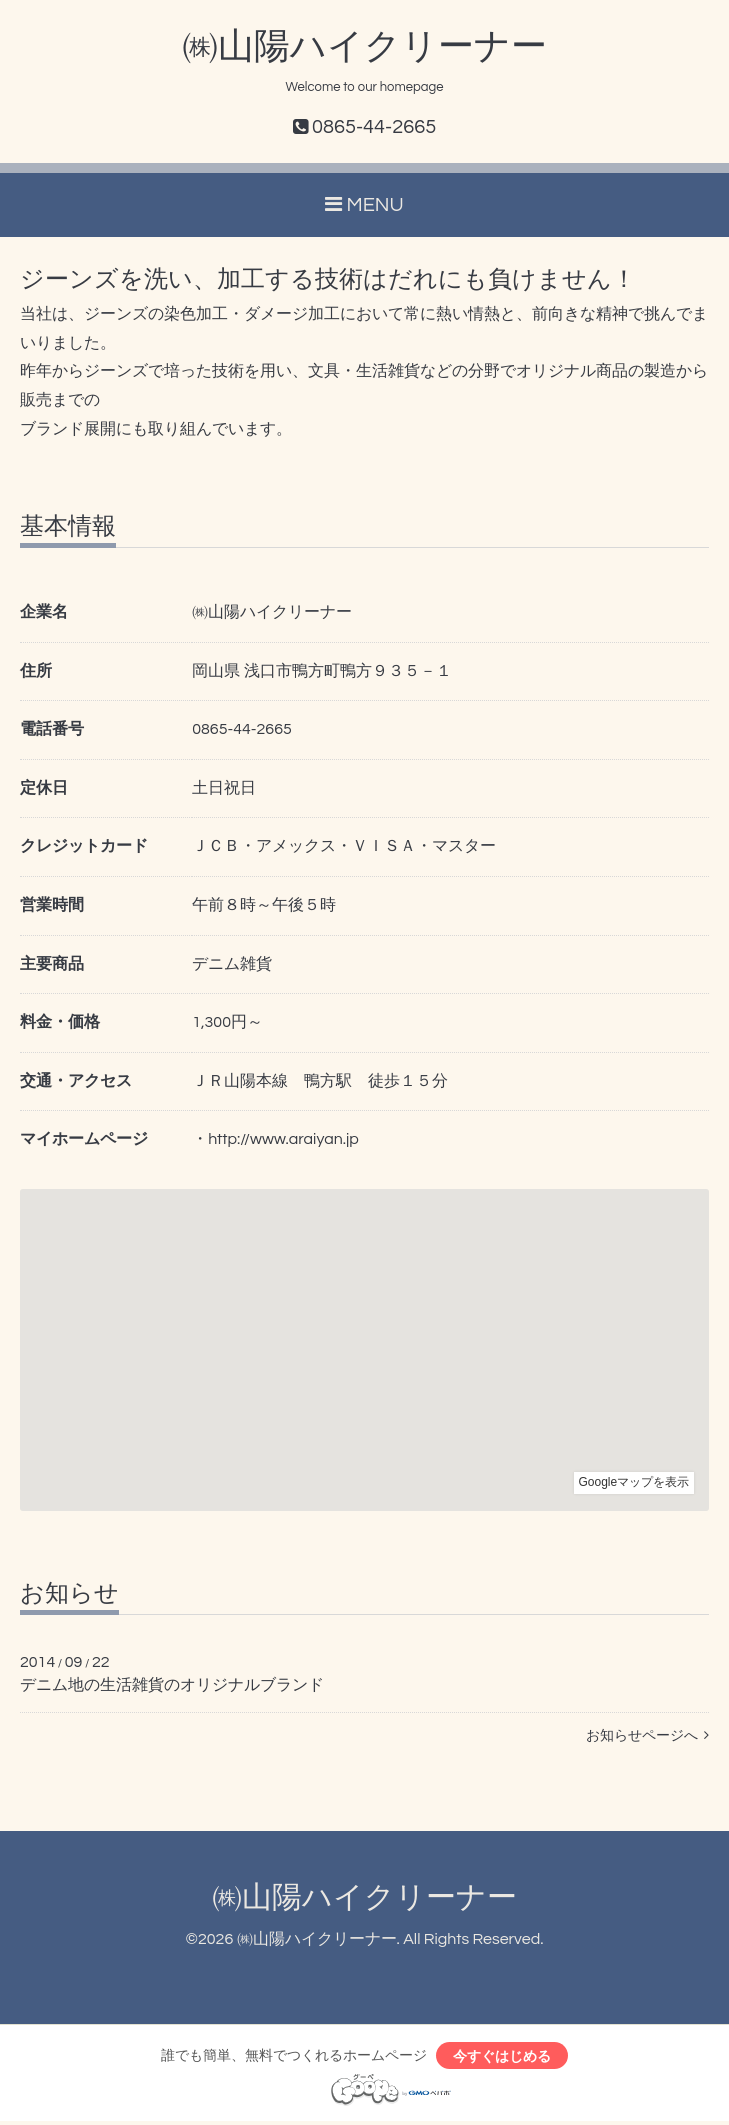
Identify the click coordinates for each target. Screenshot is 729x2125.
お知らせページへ (647, 1736)
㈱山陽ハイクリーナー (364, 47)
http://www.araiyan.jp (283, 1139)
